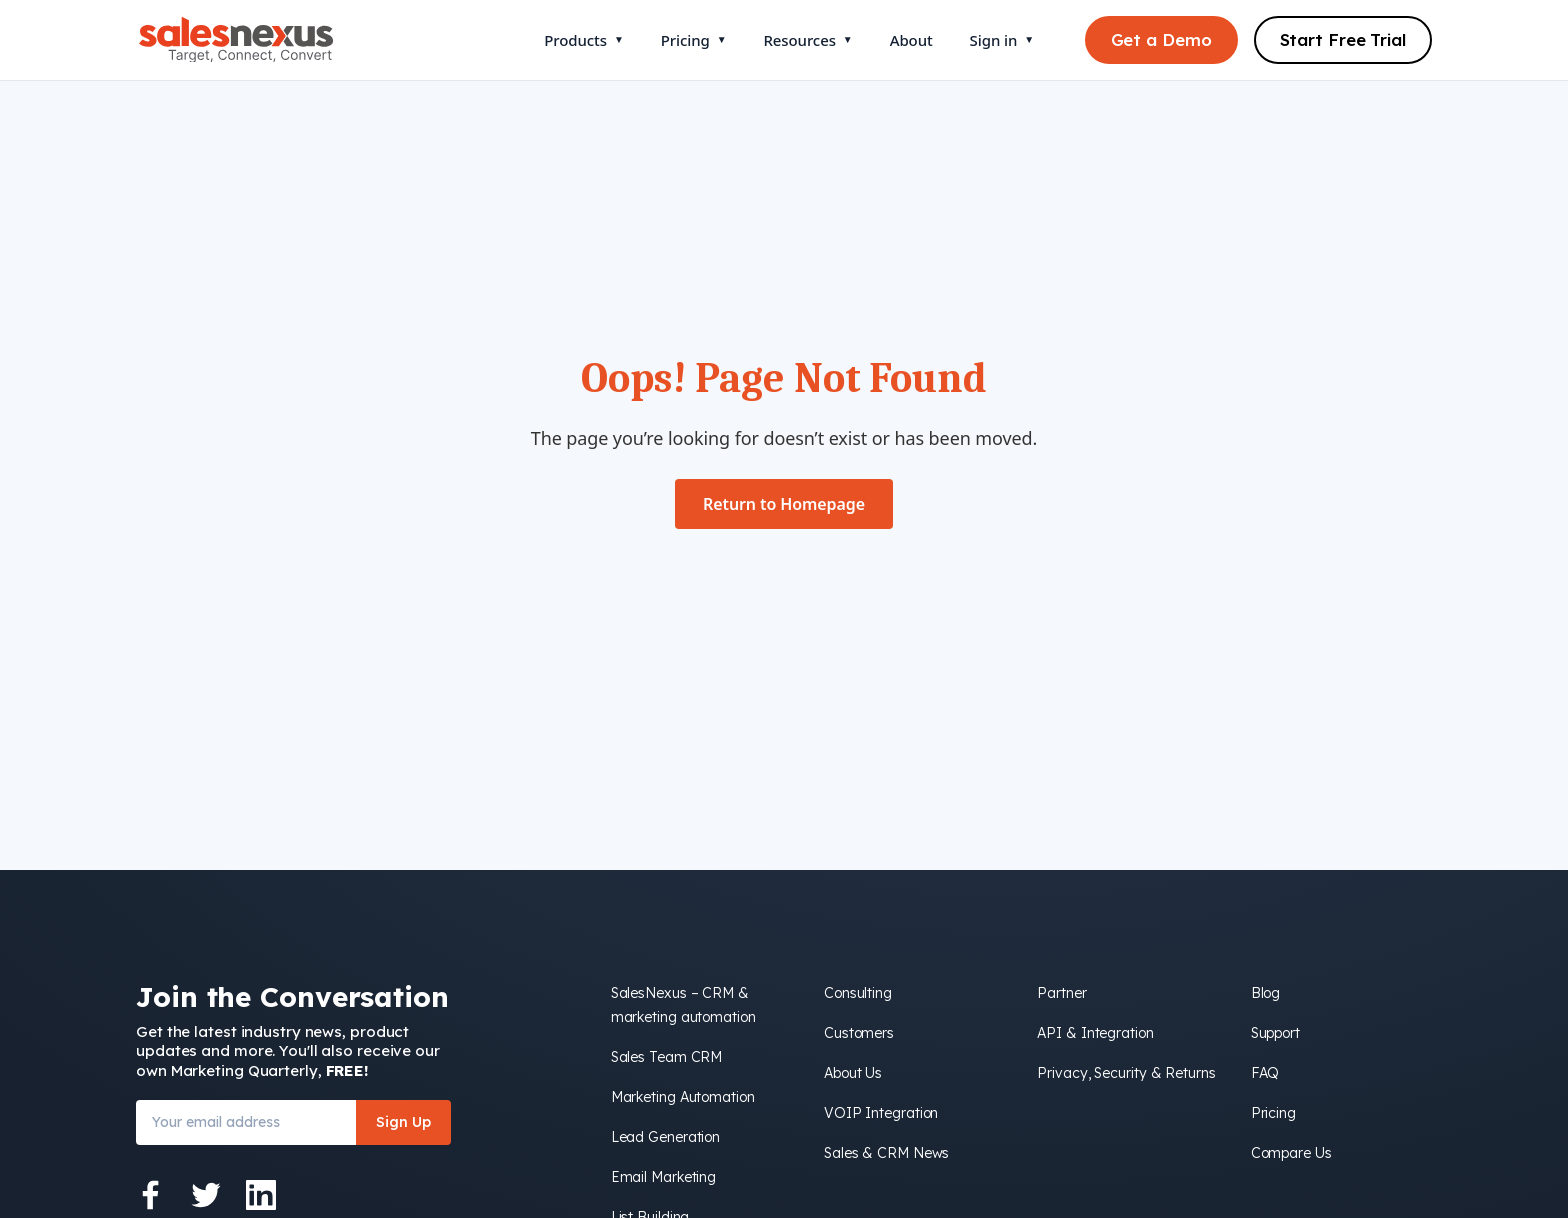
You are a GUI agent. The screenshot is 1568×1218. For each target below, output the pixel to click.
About (911, 40)
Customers (859, 1033)
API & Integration (1095, 1033)
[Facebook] (151, 1195)
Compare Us (1291, 1153)
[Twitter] (206, 1195)
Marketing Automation (683, 1097)
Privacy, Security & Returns (1126, 1073)
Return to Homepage (784, 504)
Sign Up (403, 1122)
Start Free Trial (1343, 39)
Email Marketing (664, 1177)
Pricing (694, 40)
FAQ (1265, 1073)
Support (1275, 1033)
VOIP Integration (881, 1113)
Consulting (858, 993)
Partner (1061, 993)
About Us (853, 1073)
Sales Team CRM (667, 1057)
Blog (1266, 993)
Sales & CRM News (886, 1153)
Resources (807, 40)
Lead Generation (666, 1137)
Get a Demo (1161, 39)
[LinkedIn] (261, 1195)
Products (583, 40)
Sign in (1002, 40)
